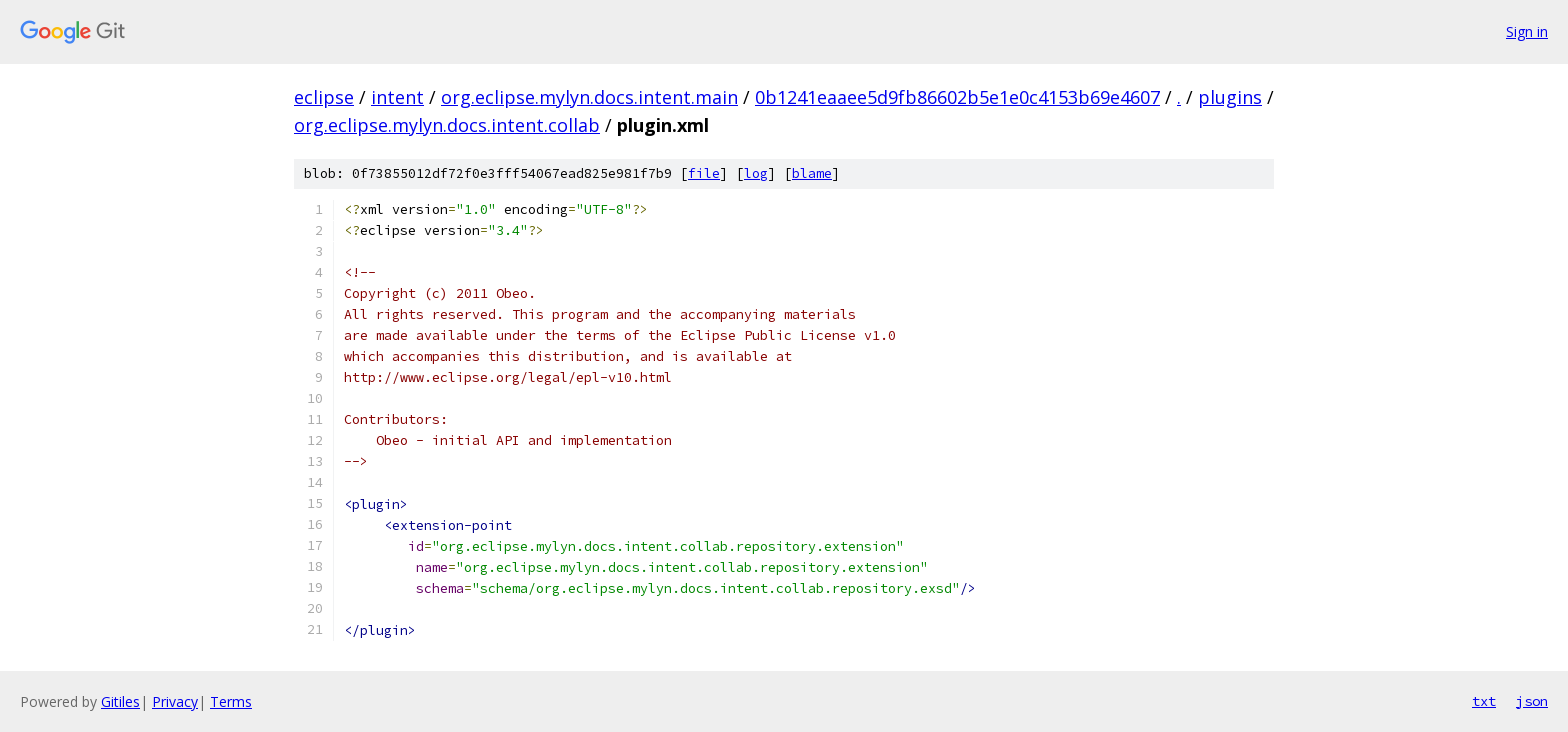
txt (1484, 701)
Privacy (175, 701)
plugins (1230, 97)
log (756, 173)
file (704, 173)
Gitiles (120, 701)
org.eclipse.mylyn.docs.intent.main (589, 97)
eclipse (324, 97)
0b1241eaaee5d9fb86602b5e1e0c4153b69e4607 (957, 97)
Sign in (1527, 31)
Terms (231, 701)
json (1532, 701)
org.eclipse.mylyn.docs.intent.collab (447, 125)
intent (397, 97)
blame (812, 173)
